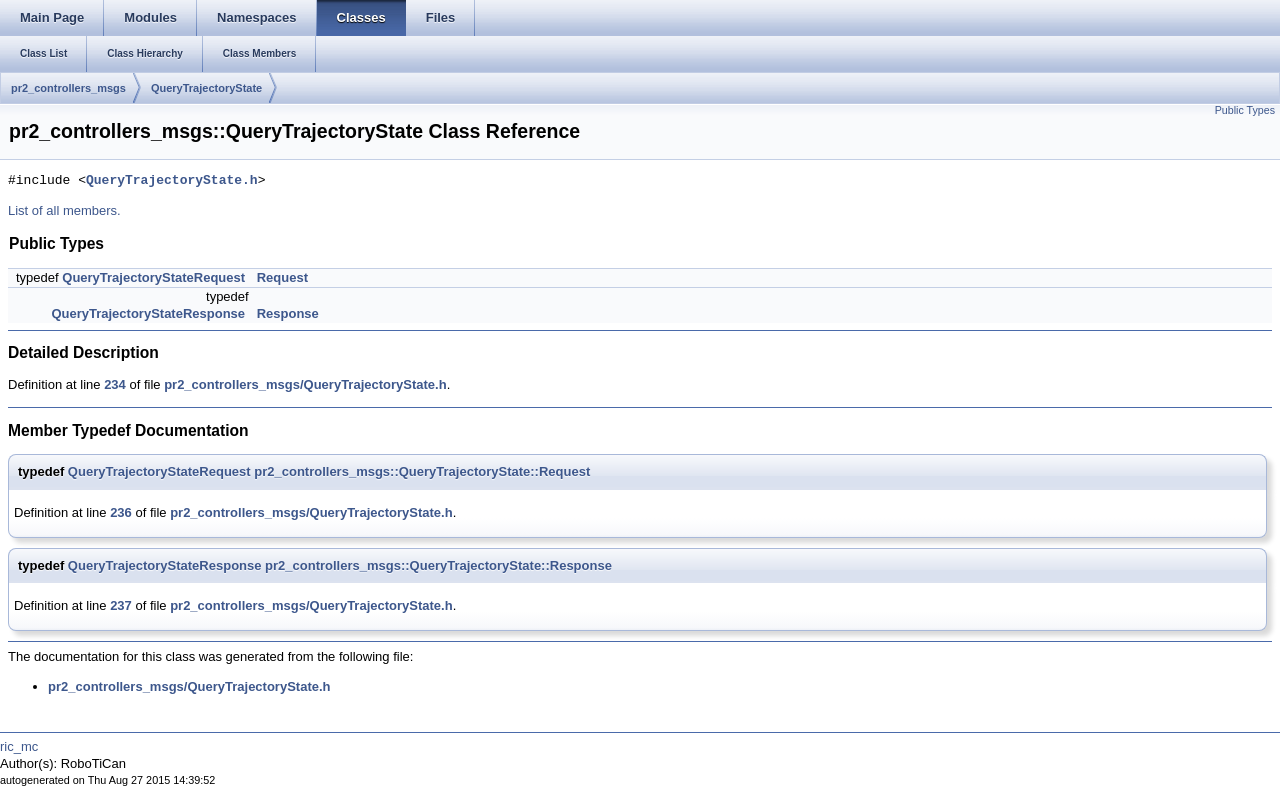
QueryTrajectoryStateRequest (153, 277)
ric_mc (19, 746)
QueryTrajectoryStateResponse (148, 313)
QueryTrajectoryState (206, 88)
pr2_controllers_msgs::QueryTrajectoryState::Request (422, 471)
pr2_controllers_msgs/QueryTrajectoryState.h (305, 384)
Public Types (1245, 110)
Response (288, 313)
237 (121, 605)
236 (121, 512)
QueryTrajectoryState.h (172, 181)
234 (115, 384)
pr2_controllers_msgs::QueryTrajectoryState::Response (438, 565)
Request (282, 277)
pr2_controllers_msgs (68, 88)
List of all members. (64, 210)
